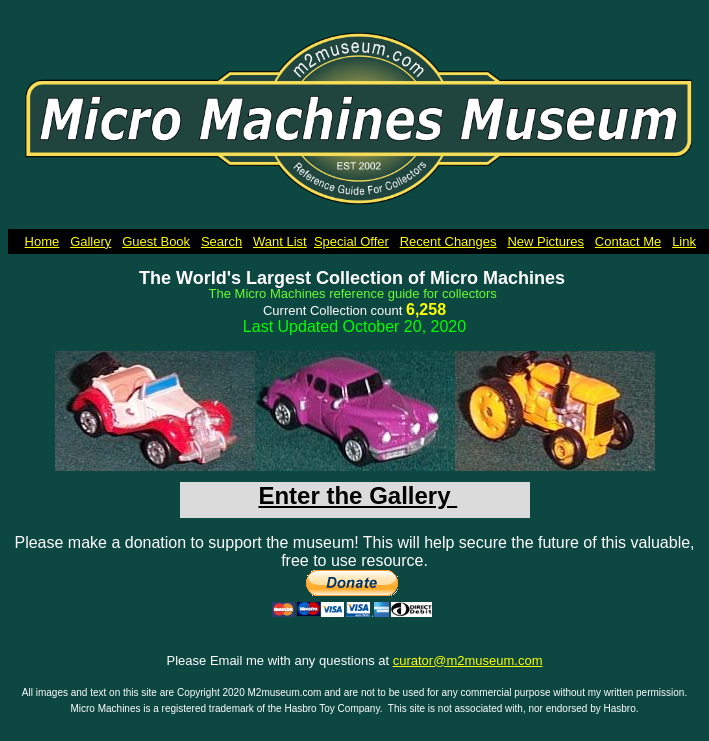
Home (42, 241)
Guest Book (156, 241)
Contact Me (628, 241)
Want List (280, 241)
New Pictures (545, 241)
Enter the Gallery (357, 495)
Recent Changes (448, 241)
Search (221, 241)
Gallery (90, 241)
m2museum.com (494, 660)
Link (684, 241)
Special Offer (351, 241)
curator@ (420, 660)
